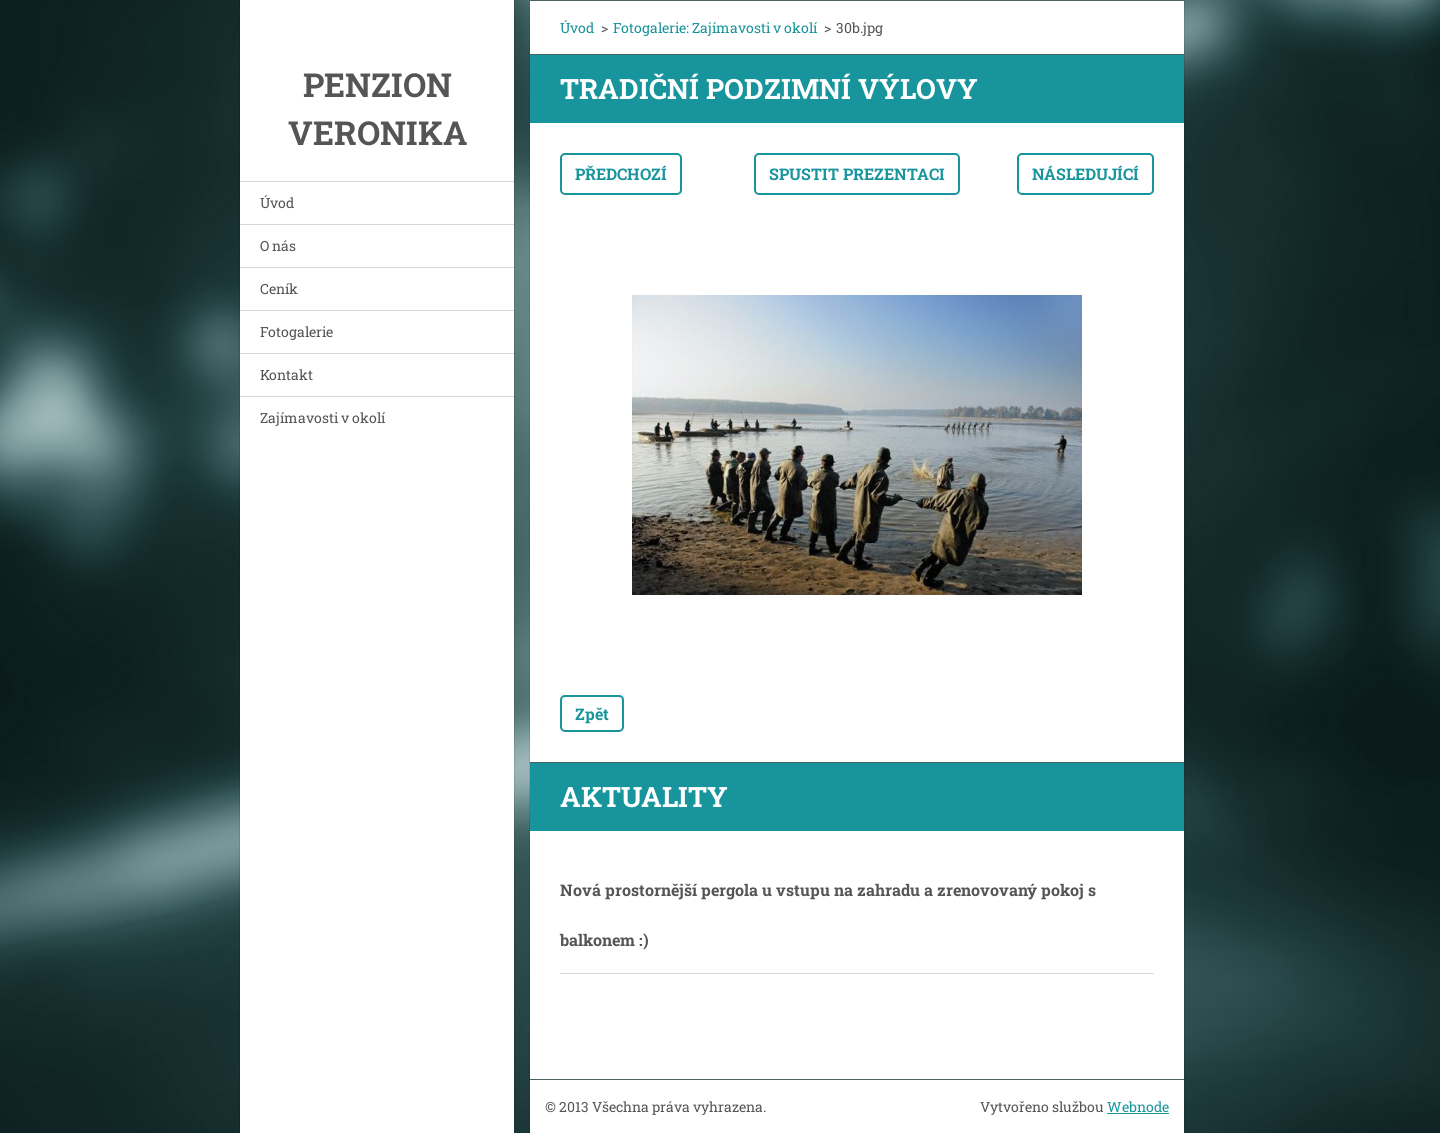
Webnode (1138, 1106)
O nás (278, 245)
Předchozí (621, 173)
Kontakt (286, 374)
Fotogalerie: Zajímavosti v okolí (715, 27)
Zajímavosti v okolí (322, 417)
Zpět (592, 713)
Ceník (279, 288)
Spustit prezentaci (857, 173)
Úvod (277, 202)
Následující (1085, 173)
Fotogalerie (296, 331)
